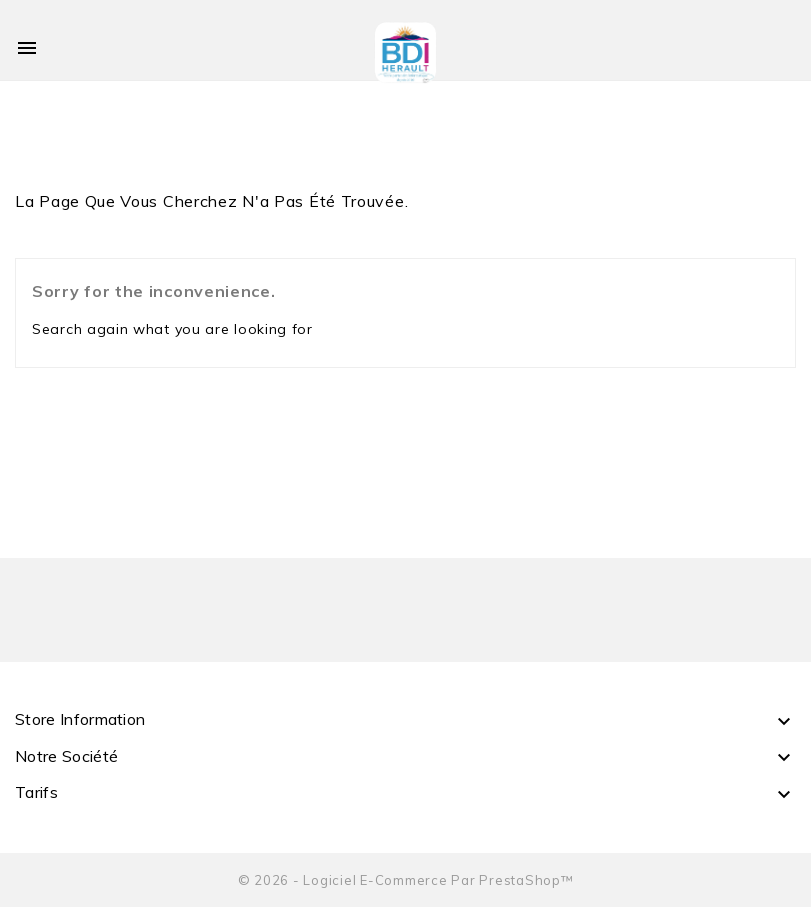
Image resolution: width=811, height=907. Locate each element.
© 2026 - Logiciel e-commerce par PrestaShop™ (406, 880)
